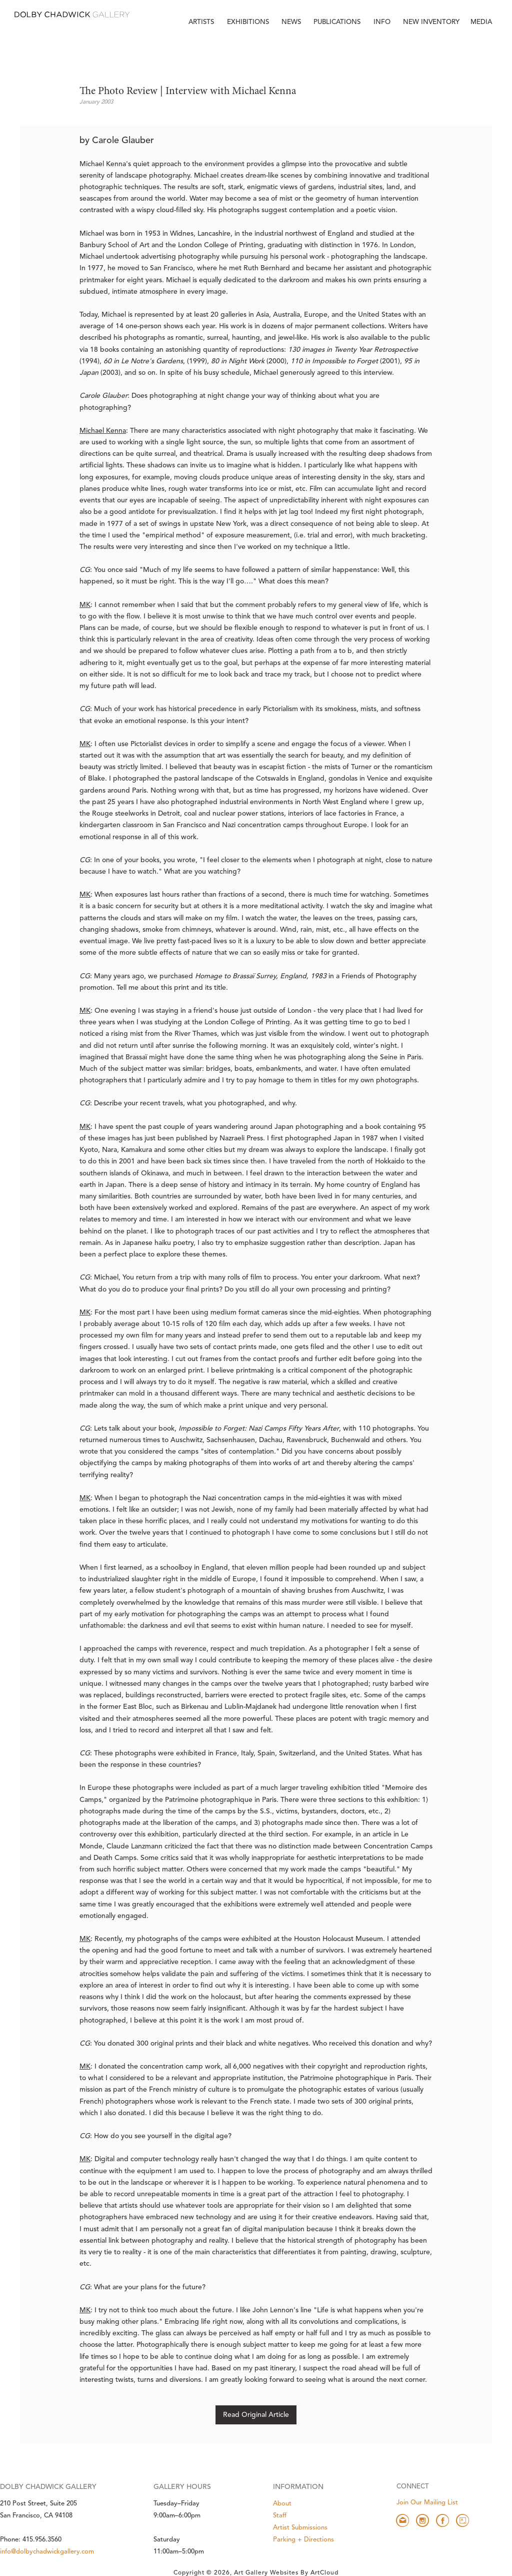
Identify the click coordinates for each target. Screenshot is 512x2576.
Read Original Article (256, 2414)
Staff (279, 2515)
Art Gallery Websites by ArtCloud (286, 2573)
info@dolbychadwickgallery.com (47, 2551)
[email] (402, 2520)
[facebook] (442, 2520)
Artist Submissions (300, 2527)
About (282, 2503)
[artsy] (462, 2520)
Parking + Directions (303, 2539)
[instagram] (422, 2520)
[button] (383, 23)
